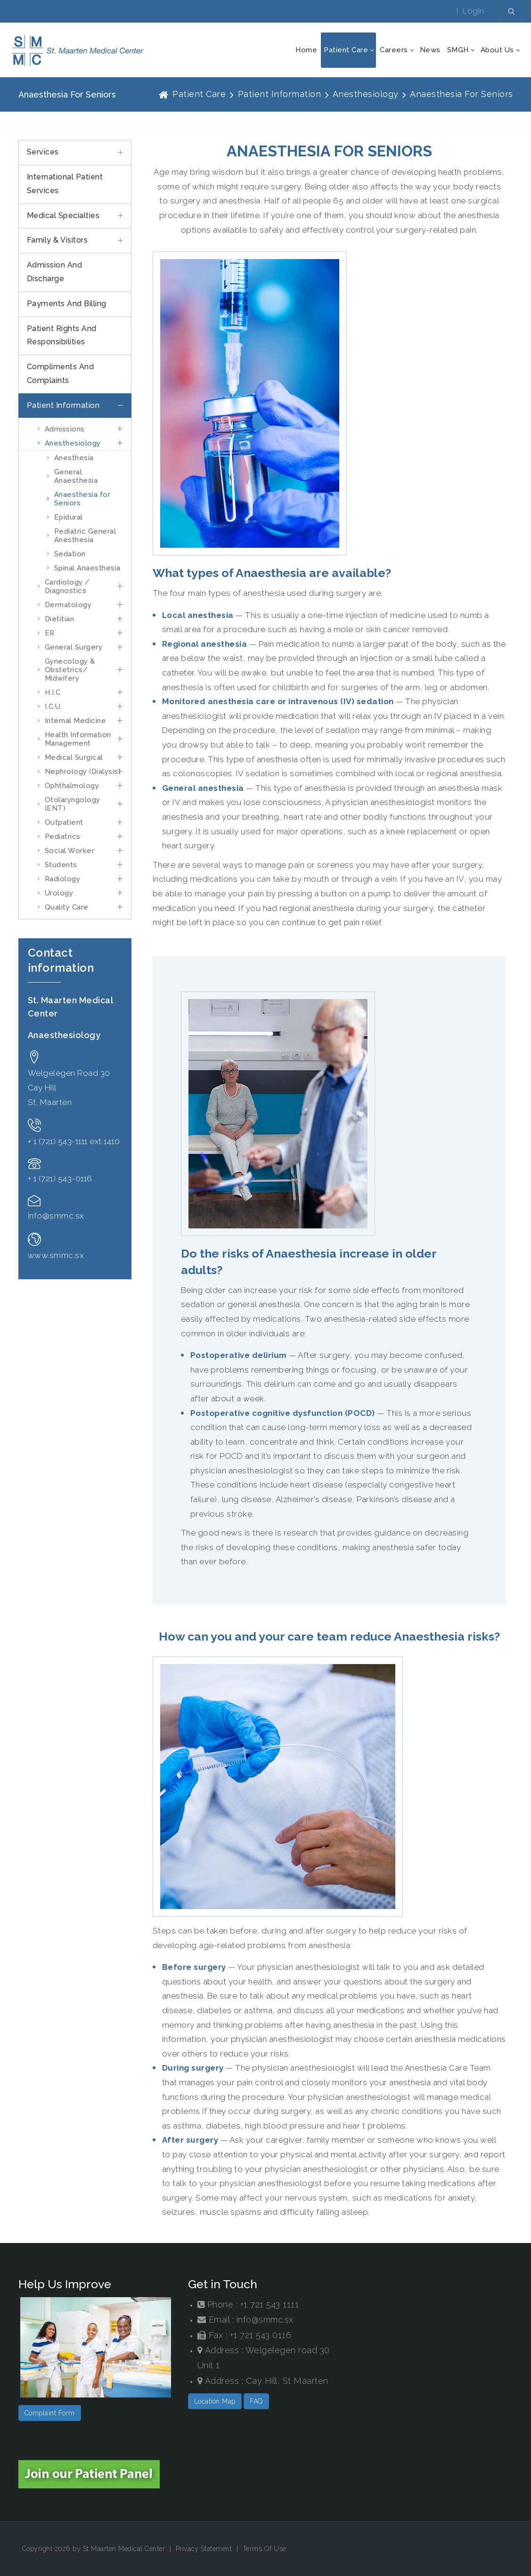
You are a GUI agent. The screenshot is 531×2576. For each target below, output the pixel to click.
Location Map (215, 2401)
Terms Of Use (264, 2548)
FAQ (256, 2401)
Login (473, 11)
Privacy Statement (204, 2548)
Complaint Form (50, 2413)
